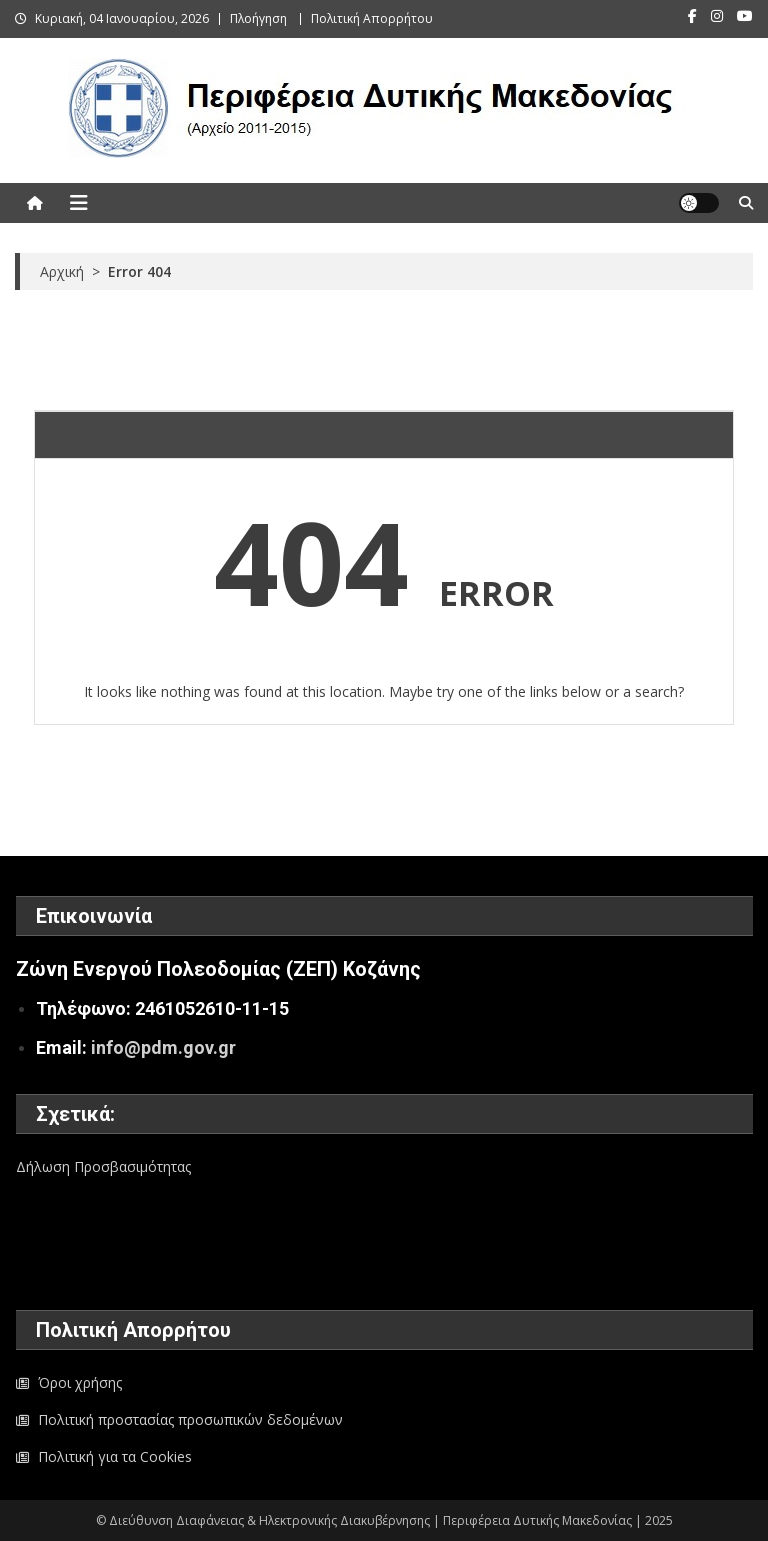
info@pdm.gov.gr (163, 1047)
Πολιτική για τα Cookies (115, 1456)
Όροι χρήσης (80, 1382)
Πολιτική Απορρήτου (372, 18)
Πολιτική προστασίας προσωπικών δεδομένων (190, 1419)
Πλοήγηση (258, 18)
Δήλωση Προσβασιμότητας (103, 1166)
